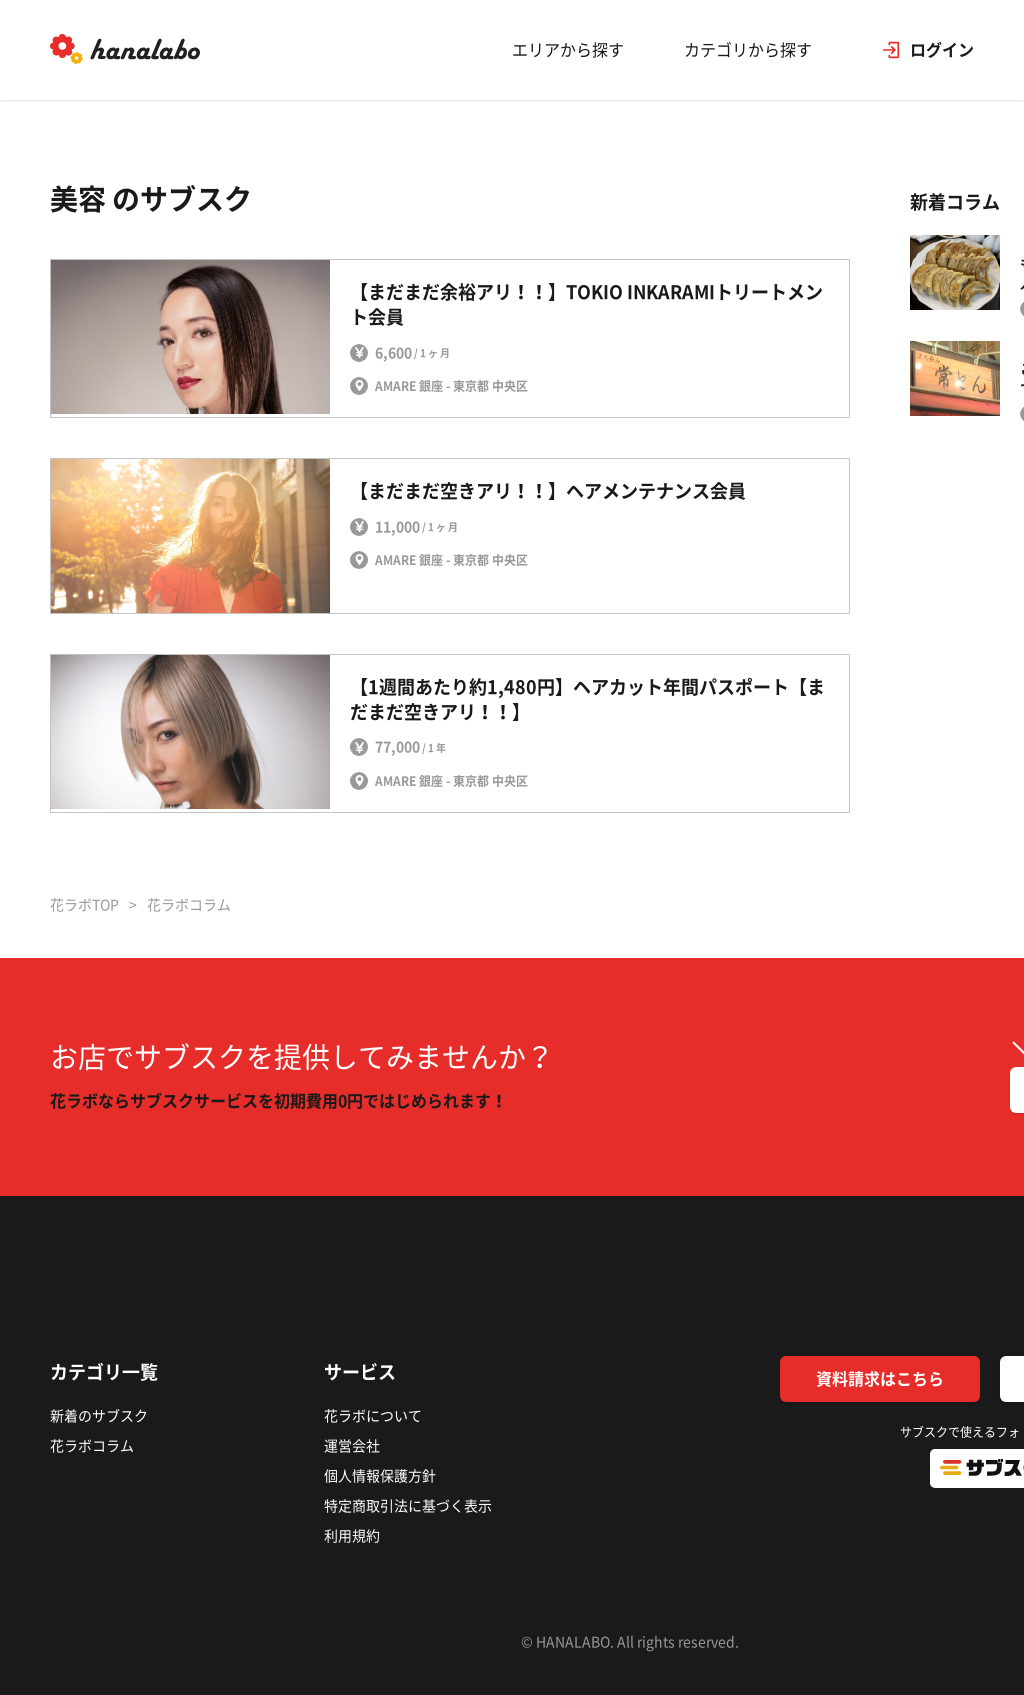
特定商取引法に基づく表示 (408, 1506)
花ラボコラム (92, 1446)
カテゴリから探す (748, 50)
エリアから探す (568, 50)
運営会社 (352, 1446)
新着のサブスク (99, 1416)
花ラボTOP (84, 905)
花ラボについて (373, 1416)
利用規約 (352, 1536)
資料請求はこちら (880, 1379)
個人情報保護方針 (380, 1476)
